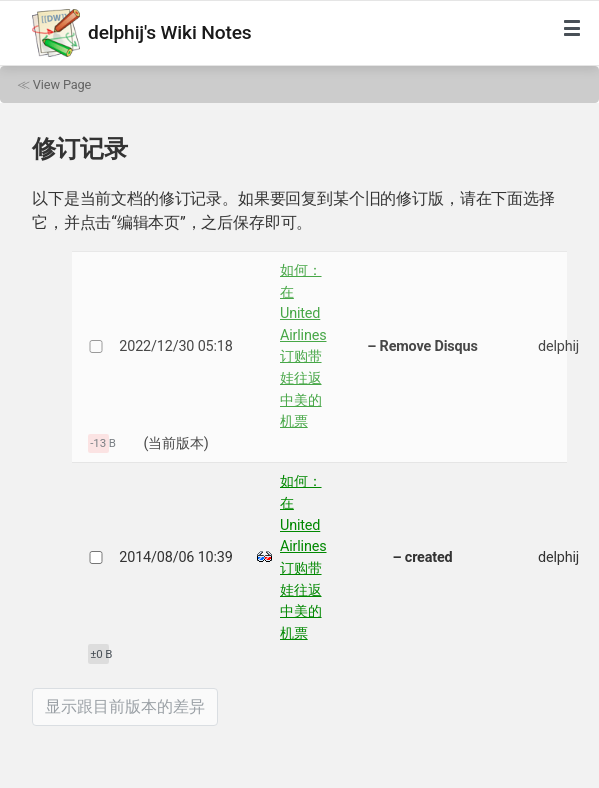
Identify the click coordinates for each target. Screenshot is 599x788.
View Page (62, 84)
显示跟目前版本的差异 (125, 706)
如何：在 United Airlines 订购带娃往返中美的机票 (303, 346)
